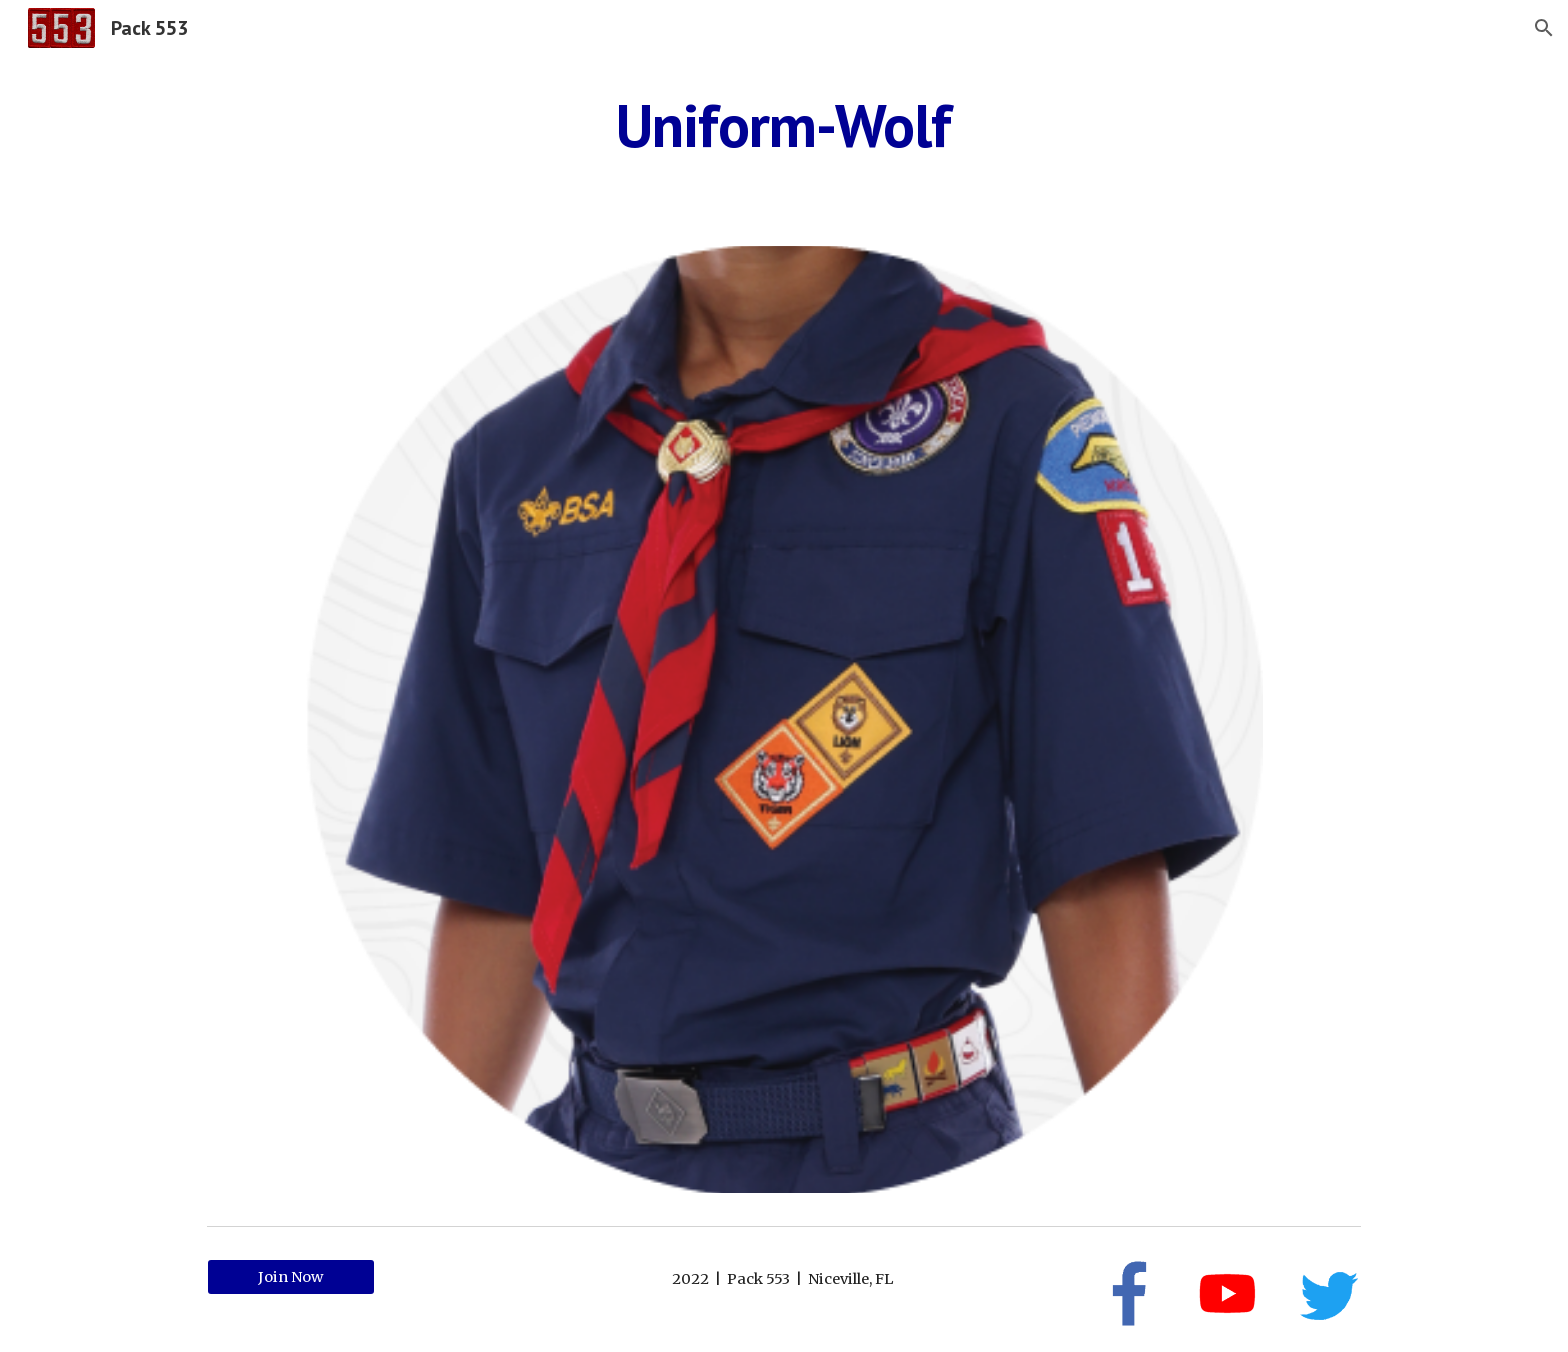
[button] (1544, 28)
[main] (784, 125)
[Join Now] (291, 1276)
